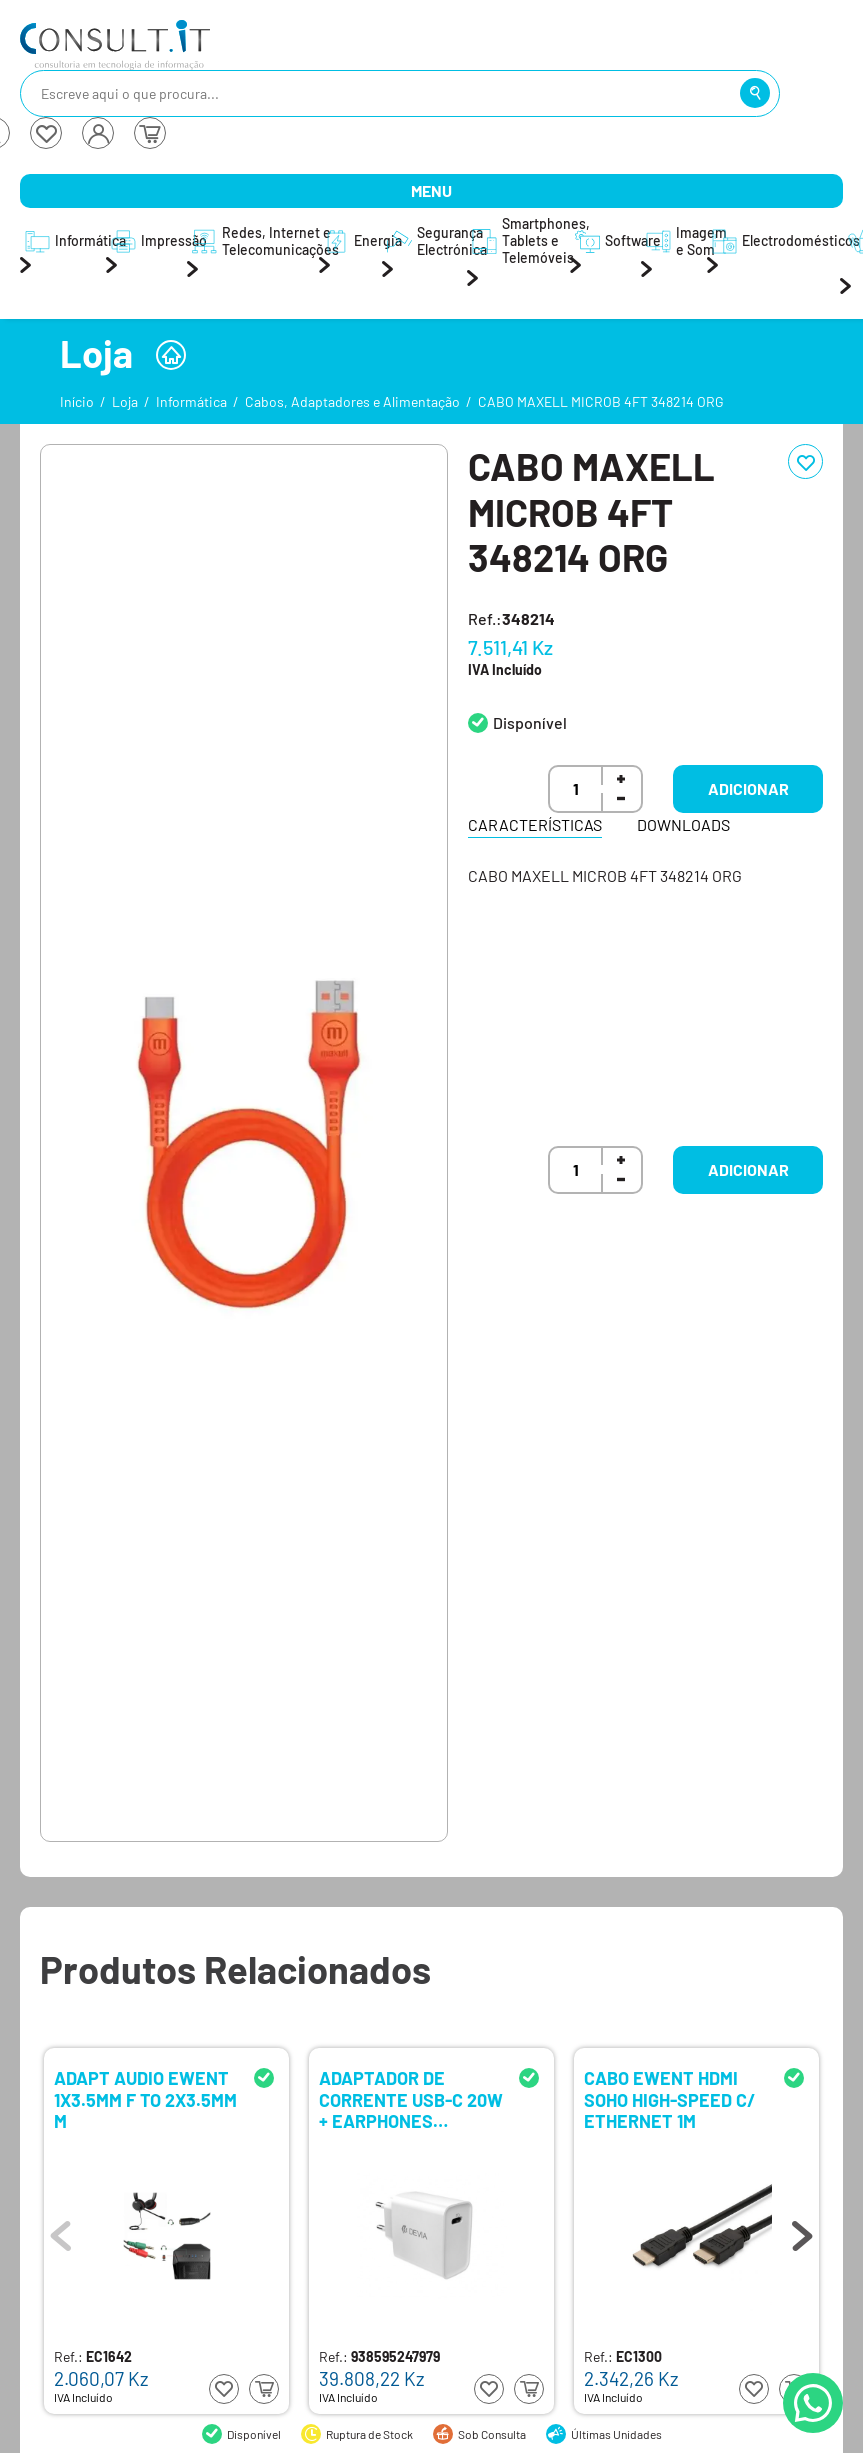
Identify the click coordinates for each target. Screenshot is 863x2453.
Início (77, 401)
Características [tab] (535, 824)
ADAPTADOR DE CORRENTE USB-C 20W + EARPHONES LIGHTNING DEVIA (411, 2098)
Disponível (530, 722)
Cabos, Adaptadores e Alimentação (352, 401)
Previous (61, 2231)
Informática (191, 401)
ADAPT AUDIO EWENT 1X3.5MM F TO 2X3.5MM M (145, 2098)
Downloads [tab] (683, 824)
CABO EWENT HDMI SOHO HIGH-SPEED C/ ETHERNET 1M (670, 2098)
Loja (125, 401)
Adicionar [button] (748, 788)
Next (802, 2231)
